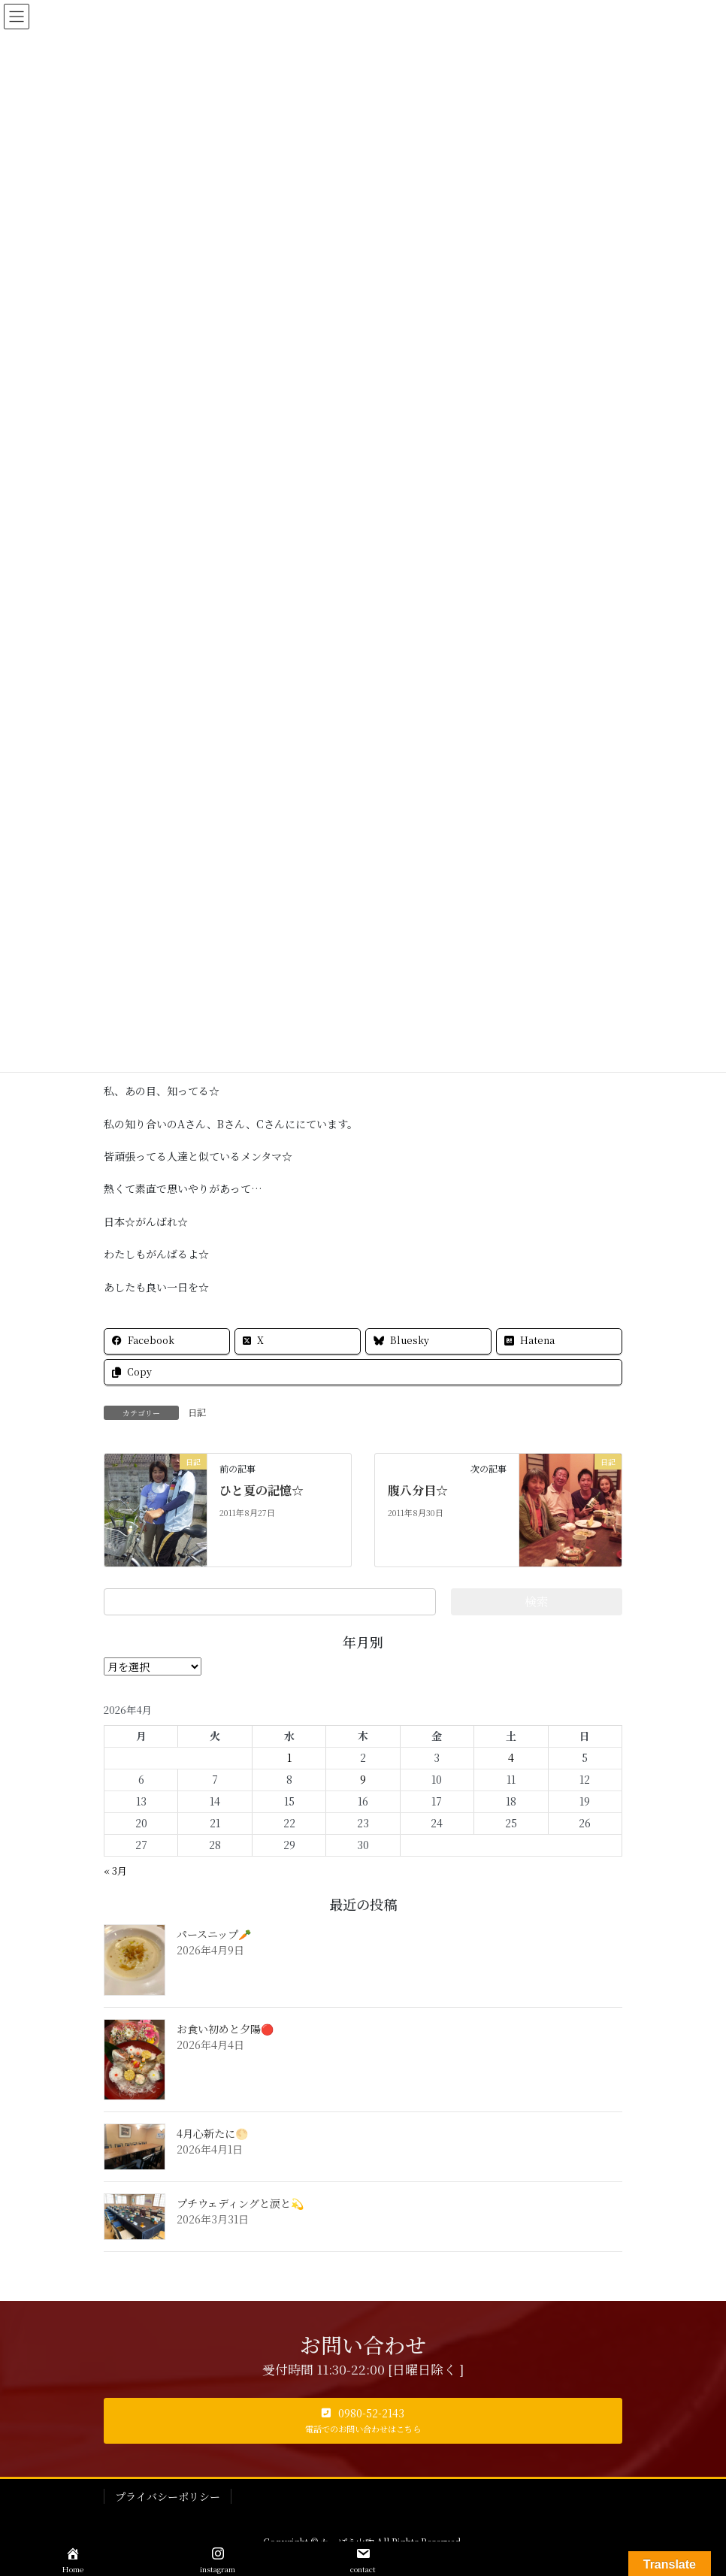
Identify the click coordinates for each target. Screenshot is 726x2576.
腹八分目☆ (418, 1490)
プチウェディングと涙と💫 (240, 2203)
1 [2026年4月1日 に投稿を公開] (289, 1757)
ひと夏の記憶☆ (261, 1490)
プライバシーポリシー (167, 2496)
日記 (197, 1412)
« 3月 (115, 1870)
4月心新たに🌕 (212, 2133)
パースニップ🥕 (214, 1934)
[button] (363, 2421)
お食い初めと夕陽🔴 (225, 2028)
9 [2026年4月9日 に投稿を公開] (363, 1779)
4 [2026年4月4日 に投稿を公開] (511, 1757)
